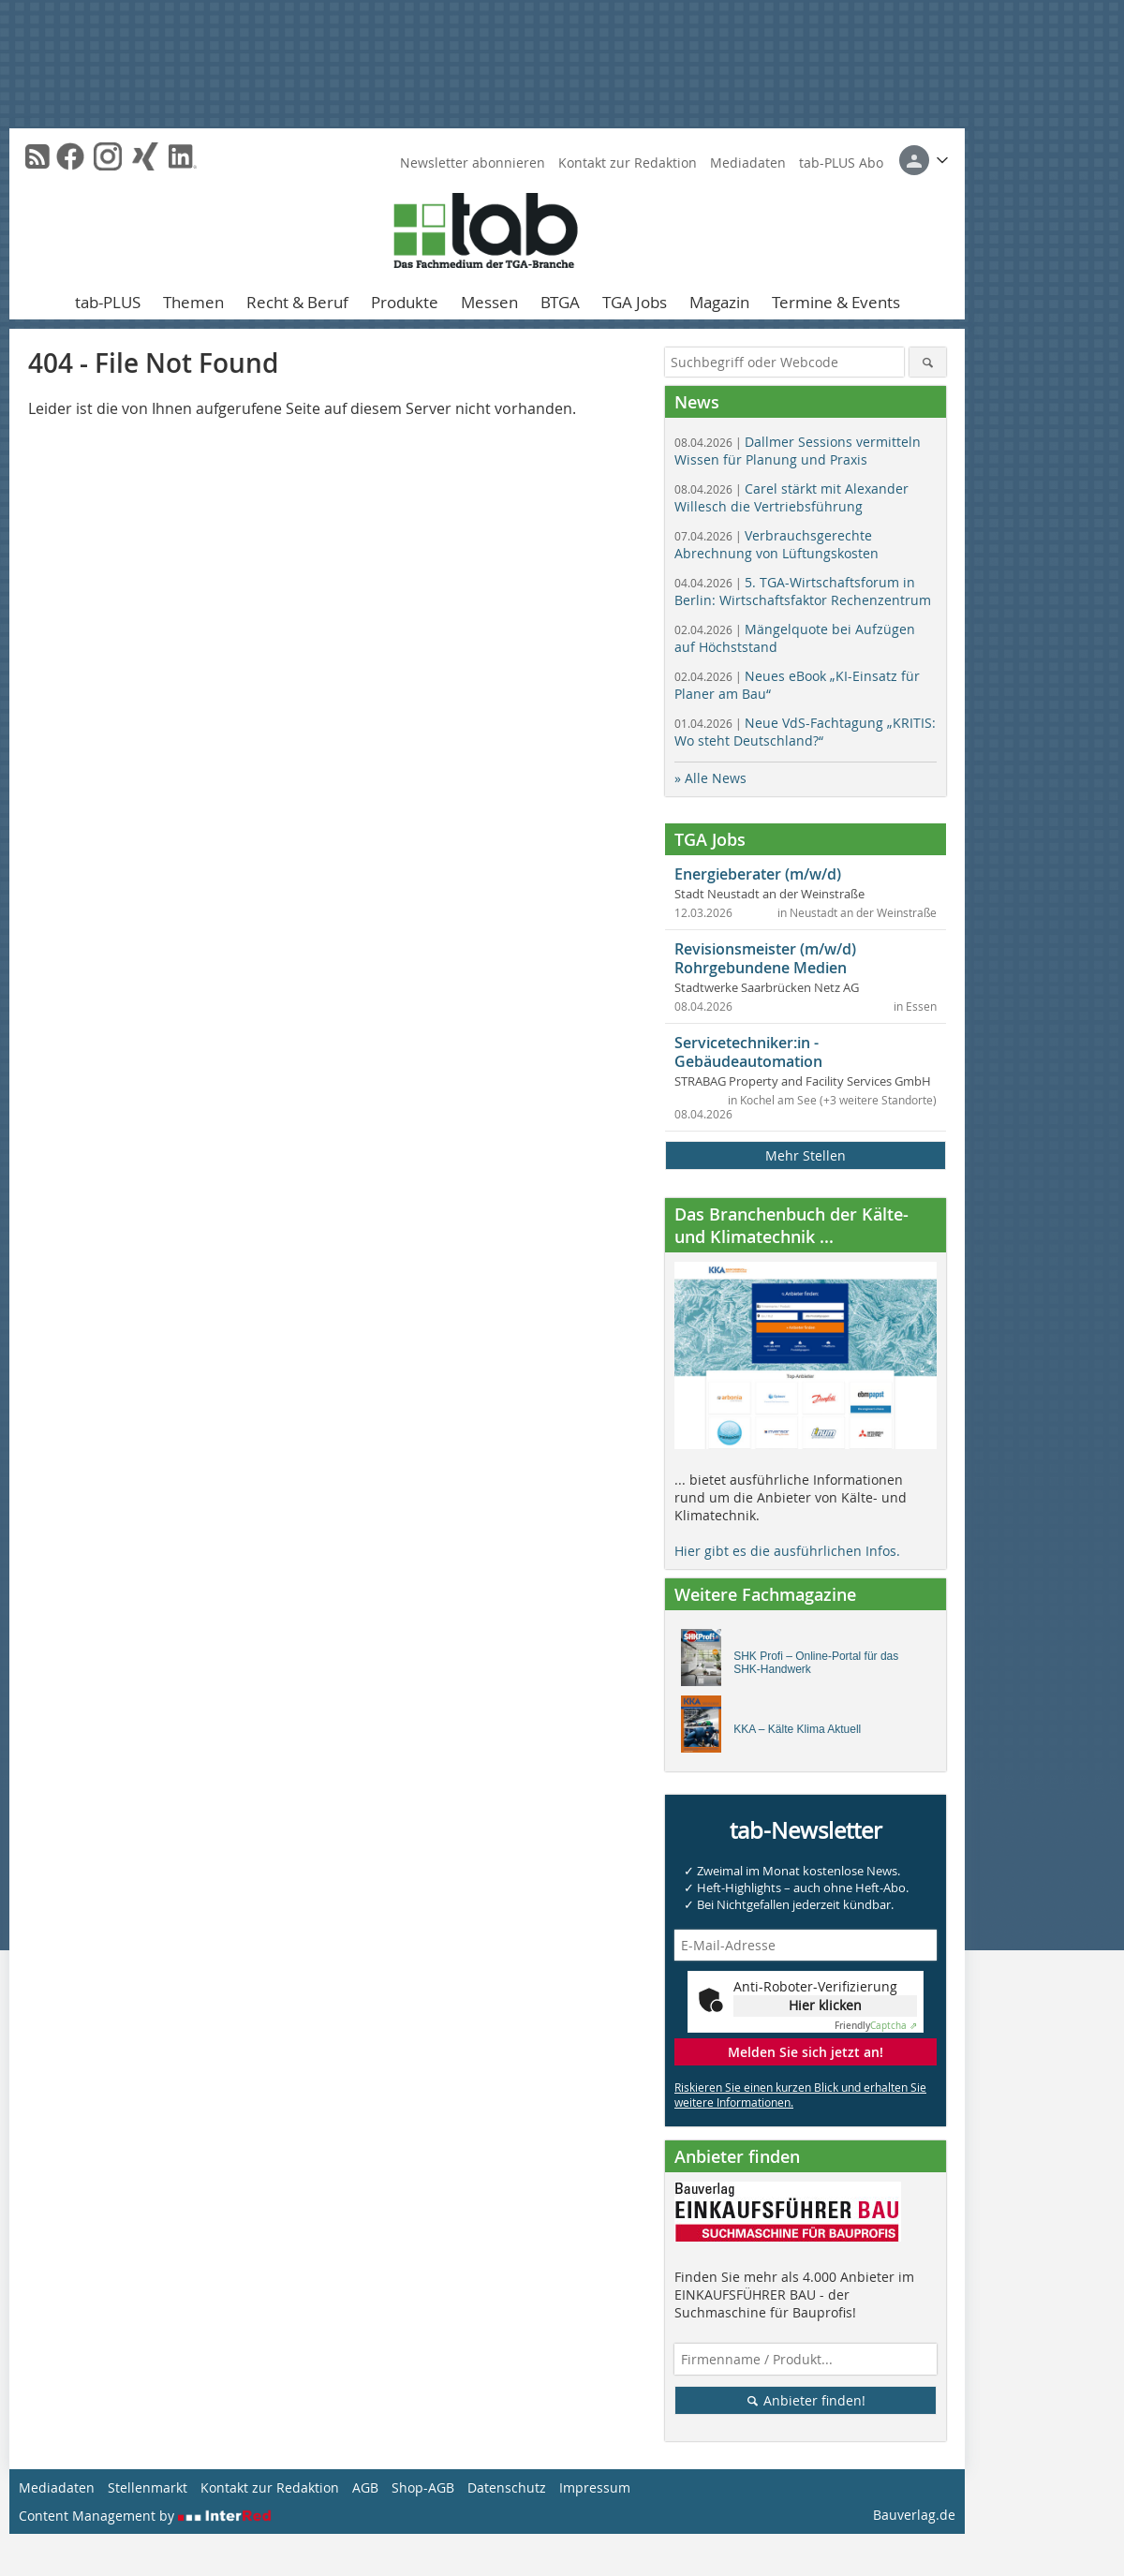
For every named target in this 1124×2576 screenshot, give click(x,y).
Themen (193, 302)
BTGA (560, 302)
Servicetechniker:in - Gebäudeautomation (748, 1052)
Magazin (719, 302)
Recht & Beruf (297, 302)
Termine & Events (836, 302)
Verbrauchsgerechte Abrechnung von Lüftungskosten (776, 544)
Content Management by (145, 2515)
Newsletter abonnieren (472, 162)
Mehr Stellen (805, 1155)
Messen (489, 302)
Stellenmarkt (147, 2487)
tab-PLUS (107, 302)
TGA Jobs (634, 302)
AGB (365, 2487)
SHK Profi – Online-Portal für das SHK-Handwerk (815, 1663)
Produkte (404, 302)
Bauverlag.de (914, 2515)
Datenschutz (506, 2487)
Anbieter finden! (806, 2400)
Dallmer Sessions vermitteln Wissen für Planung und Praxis (797, 450)
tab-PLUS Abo (841, 162)
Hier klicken (825, 2005)
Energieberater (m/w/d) (757, 874)
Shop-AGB (423, 2487)
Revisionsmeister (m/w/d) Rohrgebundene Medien (765, 958)
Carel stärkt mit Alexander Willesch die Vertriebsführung (791, 497)
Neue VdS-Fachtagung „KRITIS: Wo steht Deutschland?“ (805, 731)
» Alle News (710, 778)
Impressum (594, 2487)
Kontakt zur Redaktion (627, 162)
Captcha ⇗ (876, 2026)
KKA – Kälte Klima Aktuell (797, 1729)
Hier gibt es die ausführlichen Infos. (787, 1551)
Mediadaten (748, 162)
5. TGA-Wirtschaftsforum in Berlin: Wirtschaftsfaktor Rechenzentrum (802, 591)
